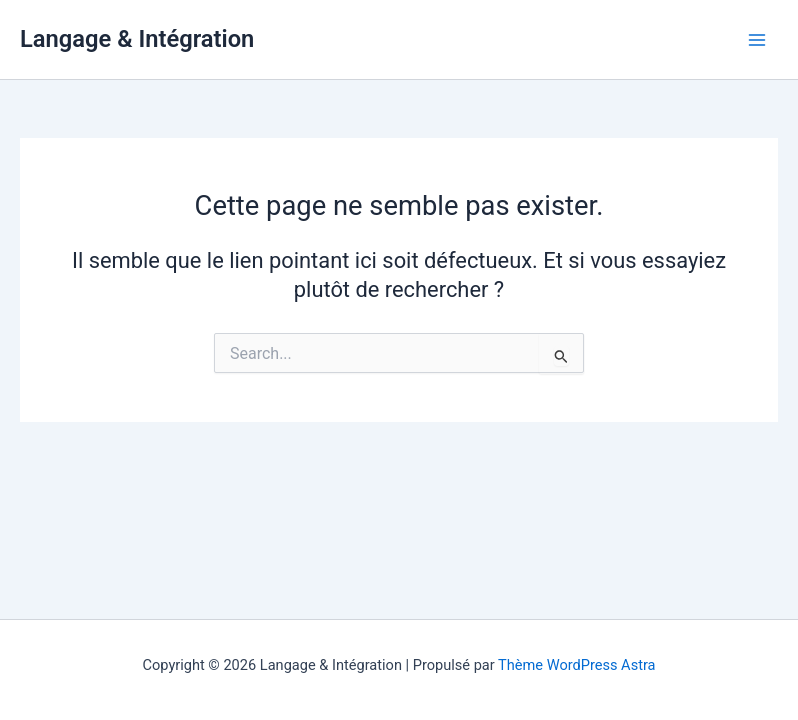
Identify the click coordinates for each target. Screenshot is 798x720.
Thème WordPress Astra (576, 665)
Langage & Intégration (137, 39)
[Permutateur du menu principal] (757, 40)
